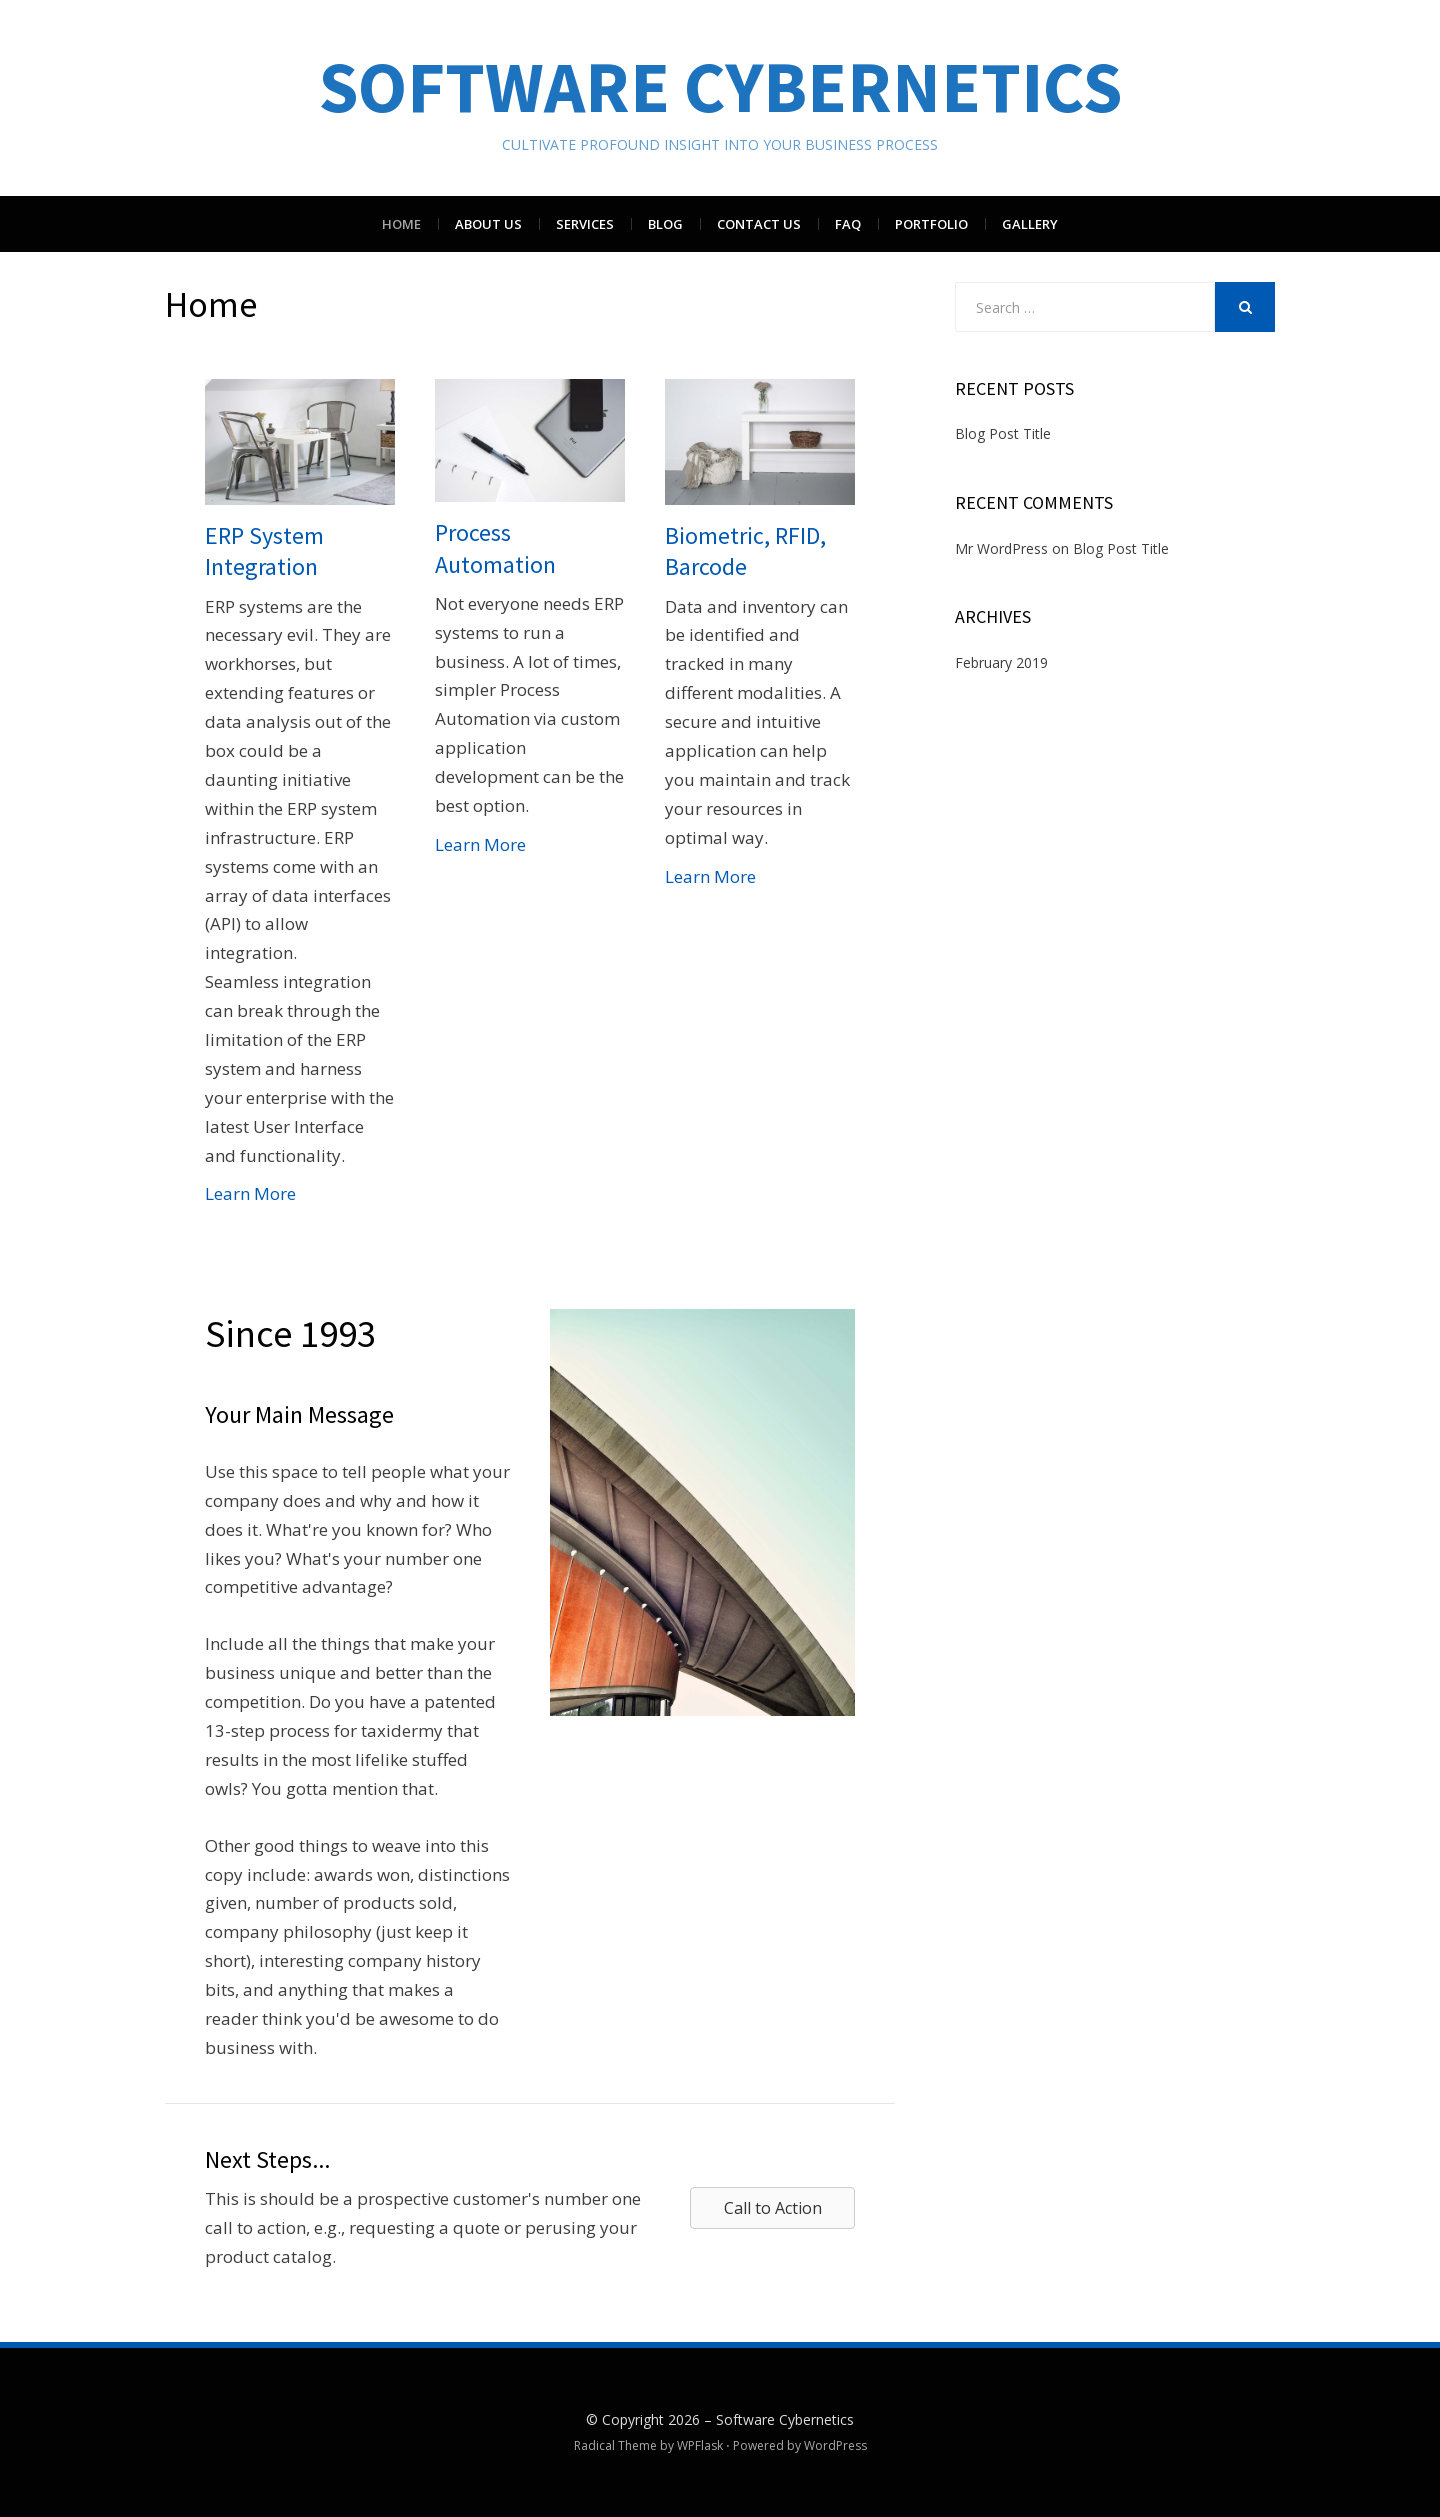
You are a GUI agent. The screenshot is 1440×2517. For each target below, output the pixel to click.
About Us (488, 224)
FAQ (848, 224)
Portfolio (931, 224)
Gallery (1030, 224)
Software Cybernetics (720, 86)
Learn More (250, 1193)
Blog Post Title (1003, 433)
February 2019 (1001, 662)
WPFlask (700, 2445)
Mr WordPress (1001, 548)
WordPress (835, 2445)
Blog (665, 224)
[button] (772, 2208)
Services (585, 224)
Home (401, 224)
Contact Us (759, 224)
